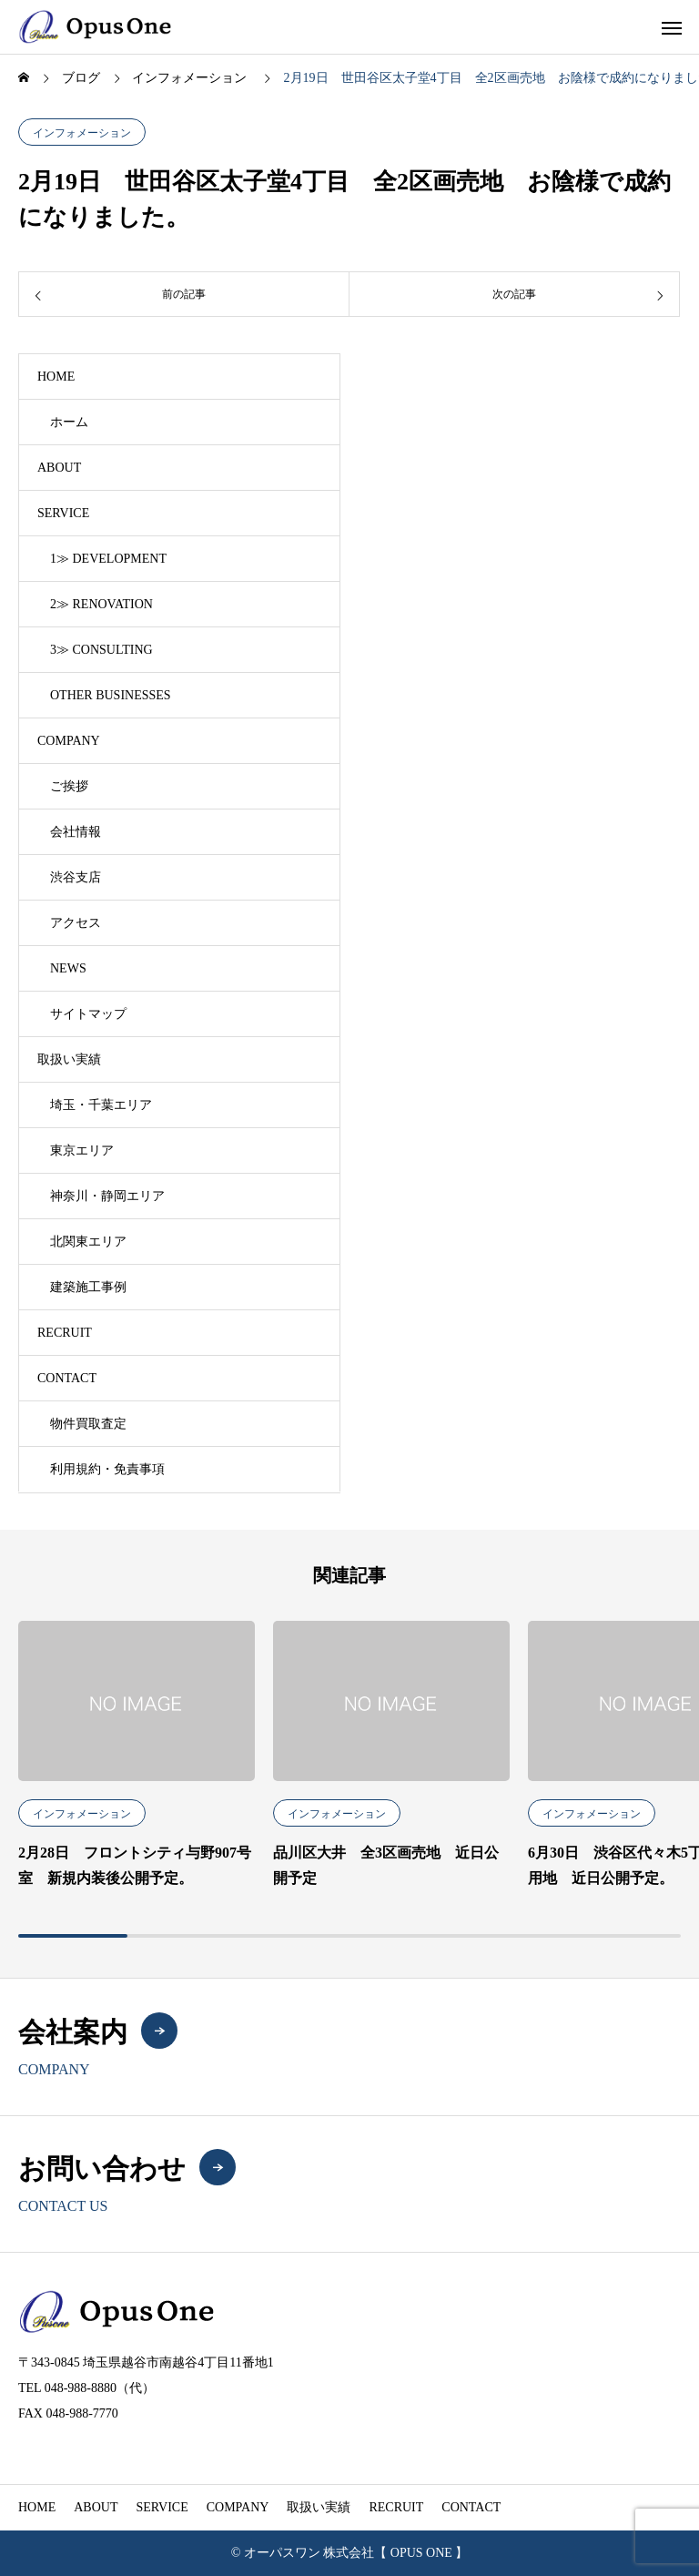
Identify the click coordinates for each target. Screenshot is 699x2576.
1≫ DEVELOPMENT (108, 558)
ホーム (69, 422)
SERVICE (63, 513)
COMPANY (68, 741)
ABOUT (59, 467)
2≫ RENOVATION (101, 604)
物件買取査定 (88, 1424)
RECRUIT (64, 1332)
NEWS (68, 968)
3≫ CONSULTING (101, 650)
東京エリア (82, 1150)
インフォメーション (82, 133)
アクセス (75, 923)
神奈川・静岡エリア (107, 1196)
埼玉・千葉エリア (101, 1105)
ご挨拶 (69, 786)
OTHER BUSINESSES (110, 695)
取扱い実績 (69, 1059)
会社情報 (75, 832)
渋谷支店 (75, 877)
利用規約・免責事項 (107, 1469)
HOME (56, 376)
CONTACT (66, 1378)
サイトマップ (88, 1014)
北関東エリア (88, 1241)
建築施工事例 (88, 1287)
